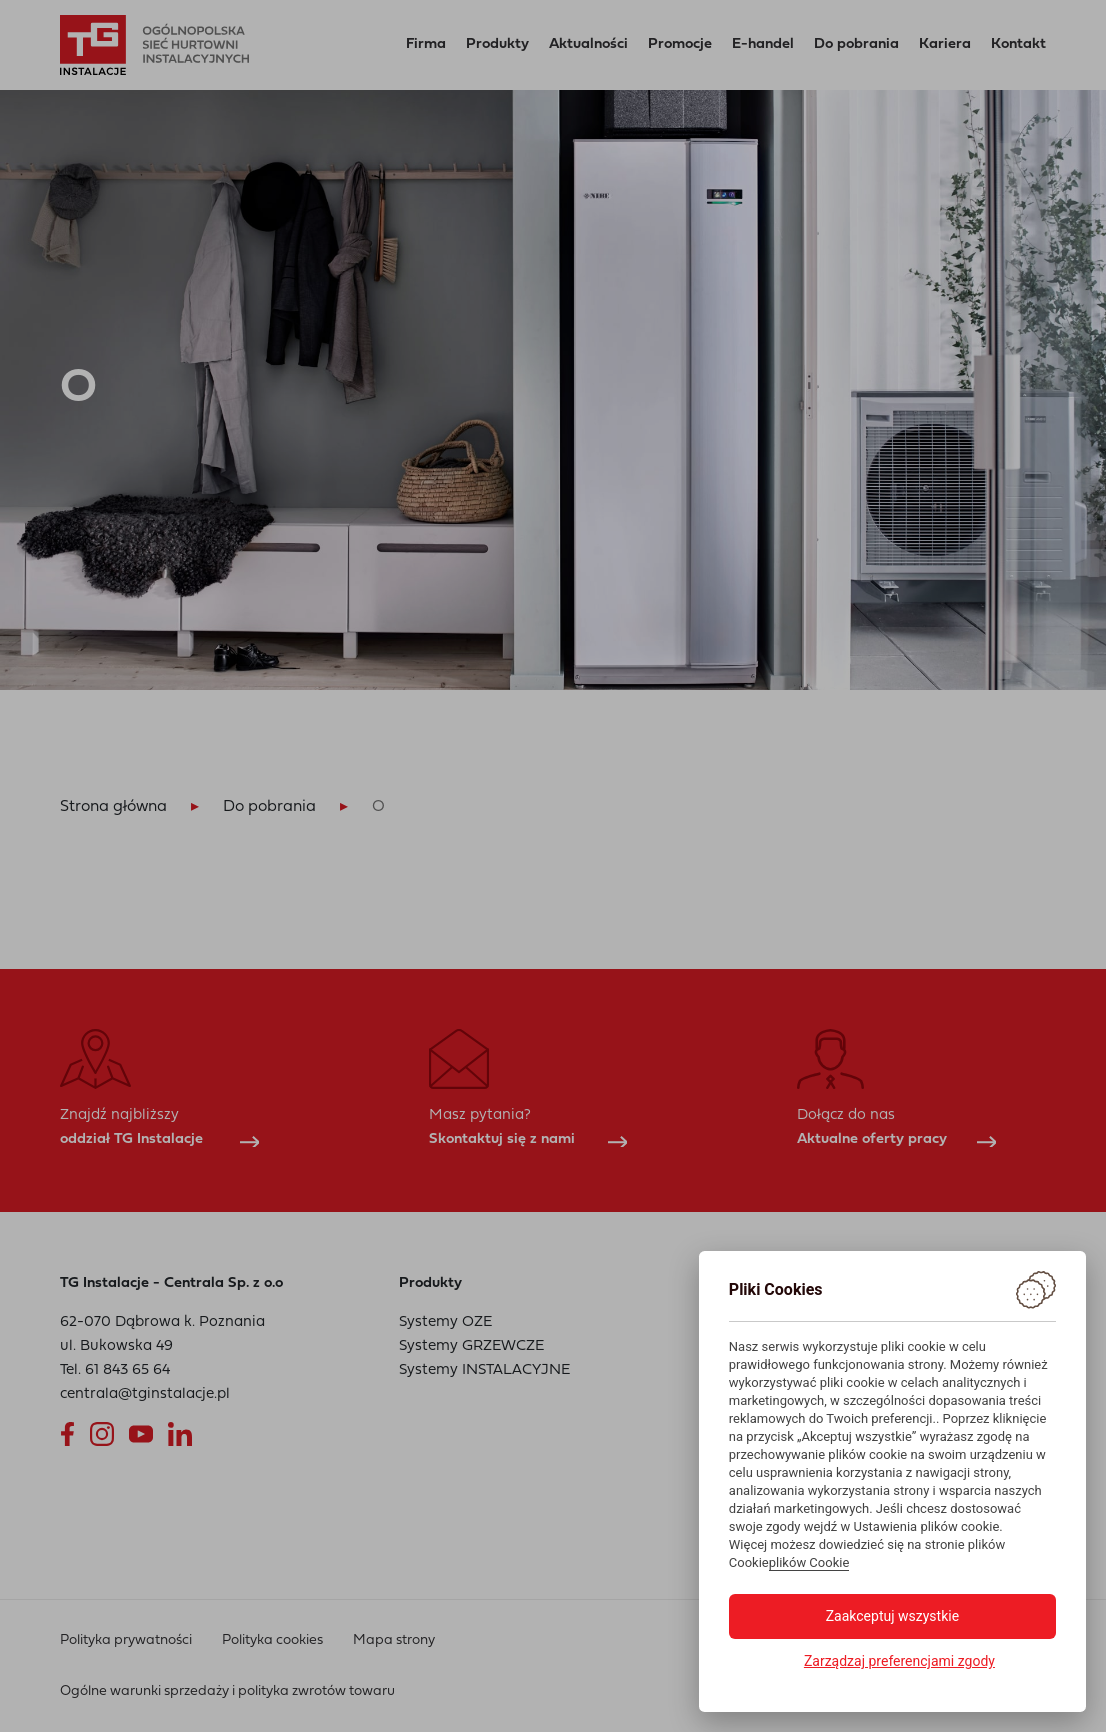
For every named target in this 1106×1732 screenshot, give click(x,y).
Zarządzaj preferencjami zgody (899, 1661)
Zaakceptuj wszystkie (892, 1616)
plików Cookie (809, 1562)
